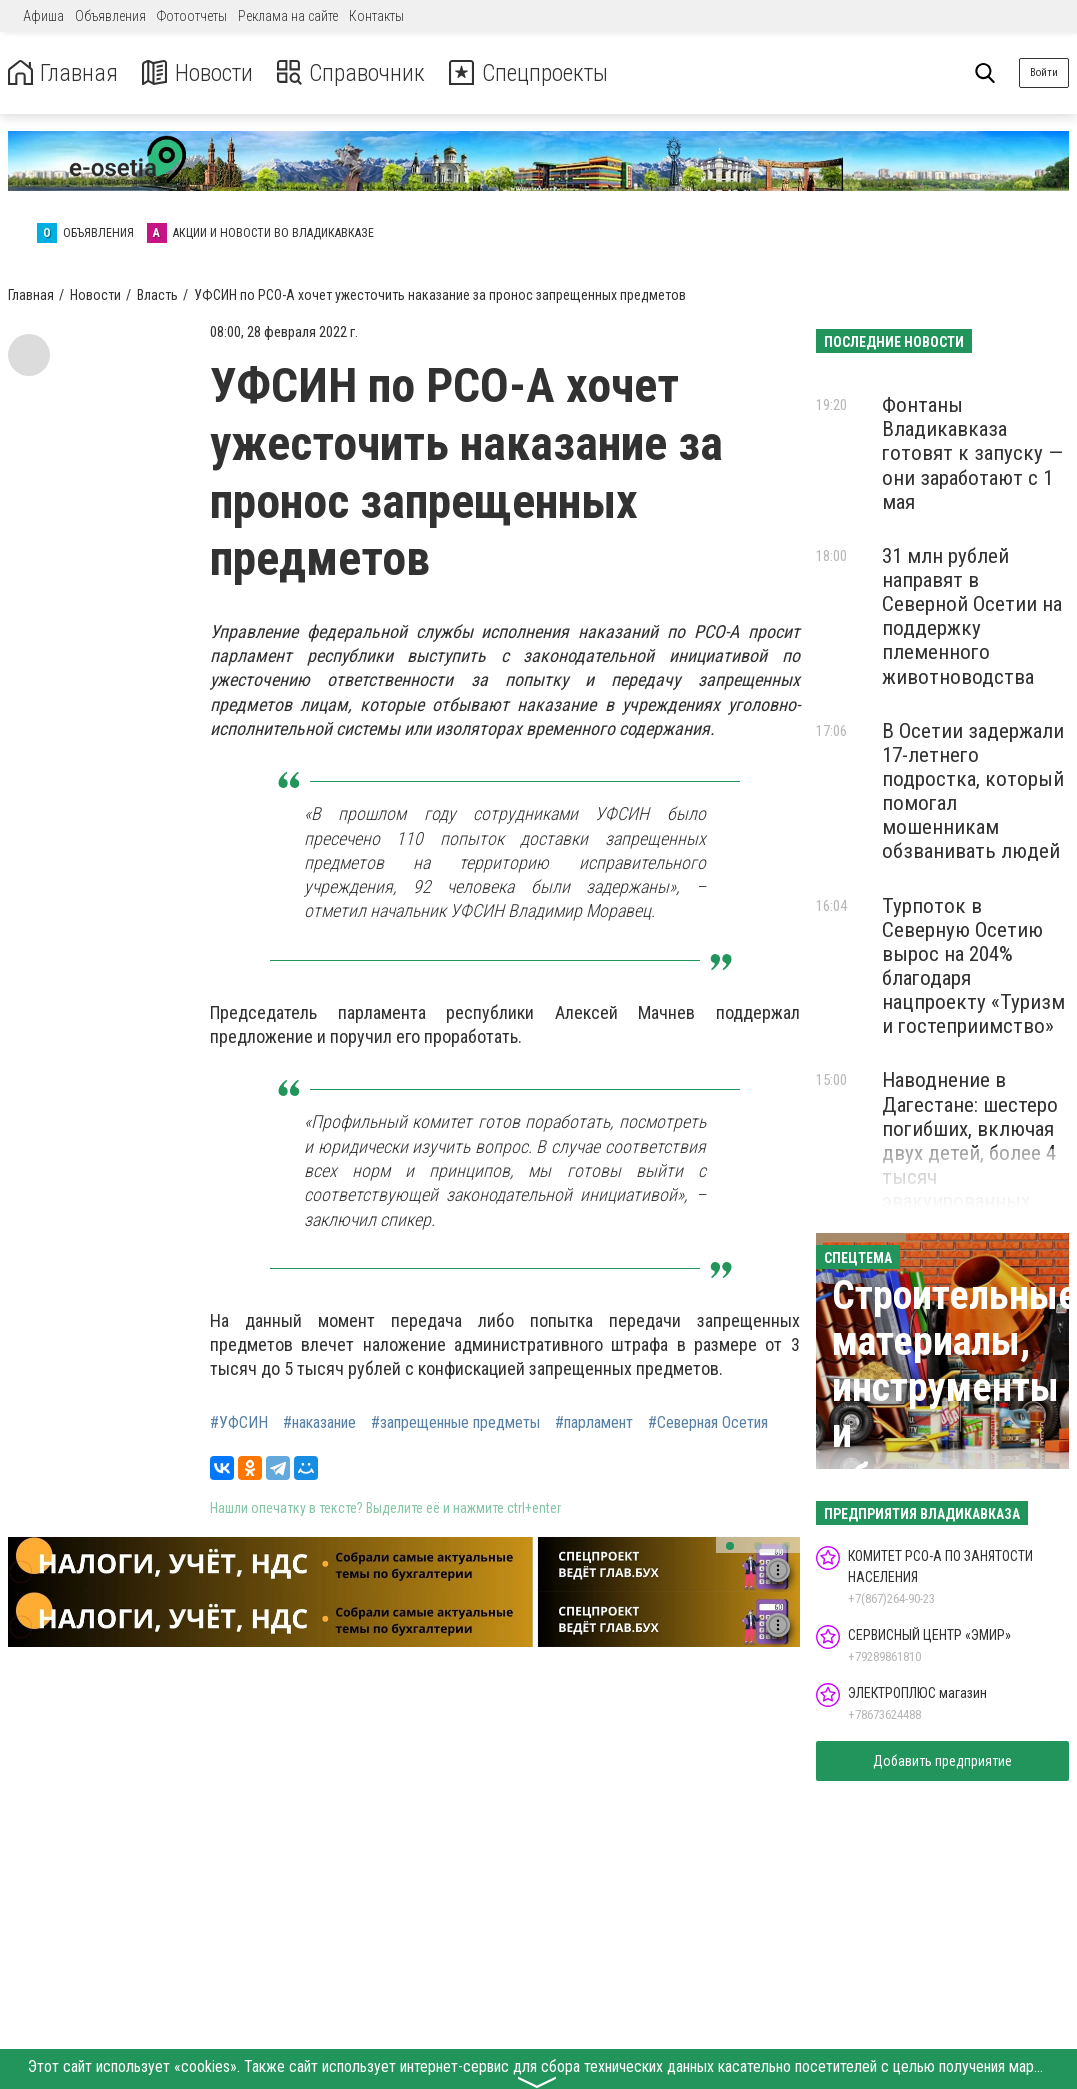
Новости (198, 73)
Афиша (43, 16)
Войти (1044, 72)
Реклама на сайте (288, 16)
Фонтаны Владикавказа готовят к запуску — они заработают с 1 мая (972, 453)
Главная (63, 73)
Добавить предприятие (942, 1761)
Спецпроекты (534, 73)
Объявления (110, 16)
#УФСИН (239, 1423)
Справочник (353, 73)
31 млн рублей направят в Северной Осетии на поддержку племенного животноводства (972, 616)
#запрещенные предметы (455, 1423)
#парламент (594, 1423)
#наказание (319, 1423)
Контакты (376, 16)
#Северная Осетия (708, 1423)
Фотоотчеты (192, 16)
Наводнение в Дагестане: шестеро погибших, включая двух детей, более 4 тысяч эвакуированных (970, 1140)
